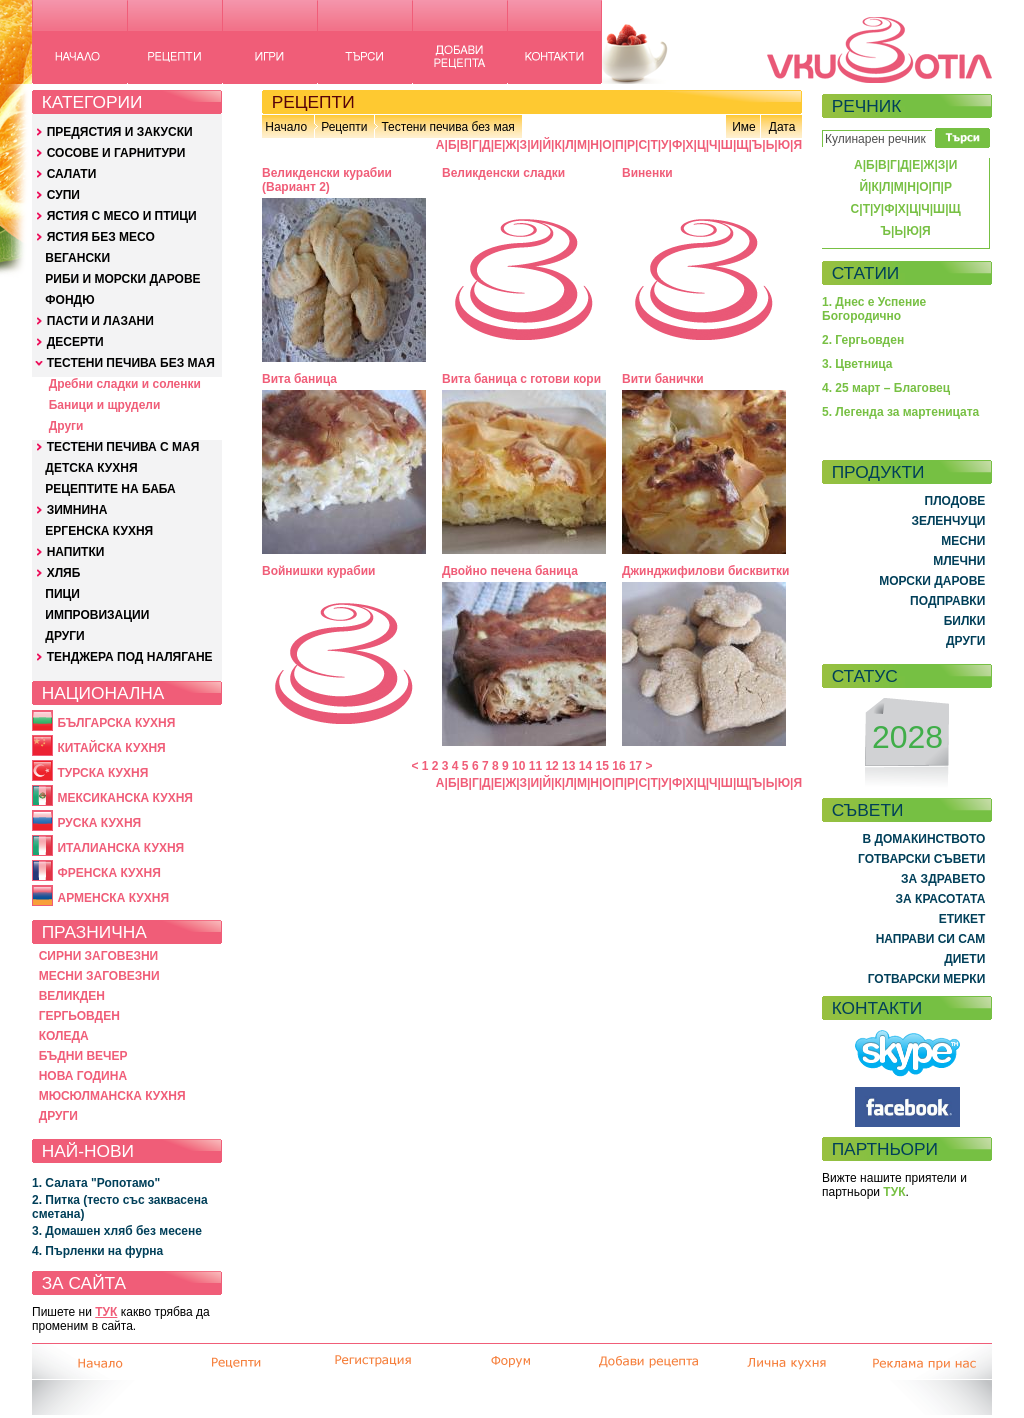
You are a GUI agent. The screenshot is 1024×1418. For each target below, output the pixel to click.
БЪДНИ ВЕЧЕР (83, 1056)
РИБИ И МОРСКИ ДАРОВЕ (122, 279)
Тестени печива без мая (447, 127)
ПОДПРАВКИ (947, 601)
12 (551, 766)
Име (744, 127)
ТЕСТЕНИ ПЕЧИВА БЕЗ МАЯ (131, 363)
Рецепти (344, 127)
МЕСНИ (963, 541)
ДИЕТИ (964, 959)
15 (602, 766)
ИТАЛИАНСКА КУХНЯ (120, 848)
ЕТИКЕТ (962, 919)
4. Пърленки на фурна (97, 1251)
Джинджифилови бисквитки (705, 571)
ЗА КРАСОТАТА (941, 899)
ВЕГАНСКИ (77, 258)
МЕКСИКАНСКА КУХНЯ (125, 798)
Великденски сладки (503, 173)
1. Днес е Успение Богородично (874, 309)
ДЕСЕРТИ (75, 342)
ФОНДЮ (69, 300)
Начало (286, 127)
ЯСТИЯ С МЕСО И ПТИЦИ (122, 216)
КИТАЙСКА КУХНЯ (111, 748)
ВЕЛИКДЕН (72, 996)
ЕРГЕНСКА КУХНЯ (99, 531)
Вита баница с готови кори (521, 379)
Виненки (647, 173)
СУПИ (63, 195)
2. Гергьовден (863, 340)
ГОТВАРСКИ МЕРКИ (927, 979)
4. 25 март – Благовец (886, 388)
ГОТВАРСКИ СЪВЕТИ (921, 859)
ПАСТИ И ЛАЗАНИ (100, 321)
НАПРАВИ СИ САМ (931, 939)
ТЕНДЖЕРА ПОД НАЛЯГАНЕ (130, 657)
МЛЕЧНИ (959, 561)
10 (518, 766)
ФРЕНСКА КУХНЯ (108, 873)
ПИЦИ (62, 594)
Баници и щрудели (105, 405)
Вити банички (663, 379)
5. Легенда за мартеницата (900, 412)
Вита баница (299, 379)
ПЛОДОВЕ (955, 501)
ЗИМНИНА (77, 510)
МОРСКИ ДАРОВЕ (932, 581)
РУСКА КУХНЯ (99, 823)
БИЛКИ (965, 621)
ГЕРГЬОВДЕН (79, 1016)
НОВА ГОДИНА (83, 1076)
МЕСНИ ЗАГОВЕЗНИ (99, 976)
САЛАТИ (72, 174)
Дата (782, 127)
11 (535, 766)
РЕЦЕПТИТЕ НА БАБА (110, 489)
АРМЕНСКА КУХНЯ (113, 898)
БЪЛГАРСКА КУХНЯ (116, 723)
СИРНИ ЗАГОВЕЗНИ (99, 956)
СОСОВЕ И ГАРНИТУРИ (116, 153)
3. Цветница (857, 364)
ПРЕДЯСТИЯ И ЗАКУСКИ (120, 132)
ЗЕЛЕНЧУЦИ (948, 521)
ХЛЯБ (64, 573)
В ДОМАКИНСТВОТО (923, 839)
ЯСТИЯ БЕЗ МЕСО (101, 237)
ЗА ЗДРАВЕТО (943, 879)
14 (585, 766)
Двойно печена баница (510, 571)
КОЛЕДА (64, 1036)
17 (635, 766)
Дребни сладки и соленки (125, 384)
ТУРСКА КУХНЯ (102, 773)
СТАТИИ (866, 273)
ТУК (106, 1312)
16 (618, 766)
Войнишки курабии (318, 571)
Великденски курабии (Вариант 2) (327, 180)
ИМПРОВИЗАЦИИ (97, 615)
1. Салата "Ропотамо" (96, 1183)
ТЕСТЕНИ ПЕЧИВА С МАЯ (123, 447)
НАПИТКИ (76, 552)
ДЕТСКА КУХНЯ (91, 468)
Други (66, 426)
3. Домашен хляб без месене (117, 1231)
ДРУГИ (64, 636)
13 (568, 766)
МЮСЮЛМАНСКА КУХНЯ (112, 1096)
